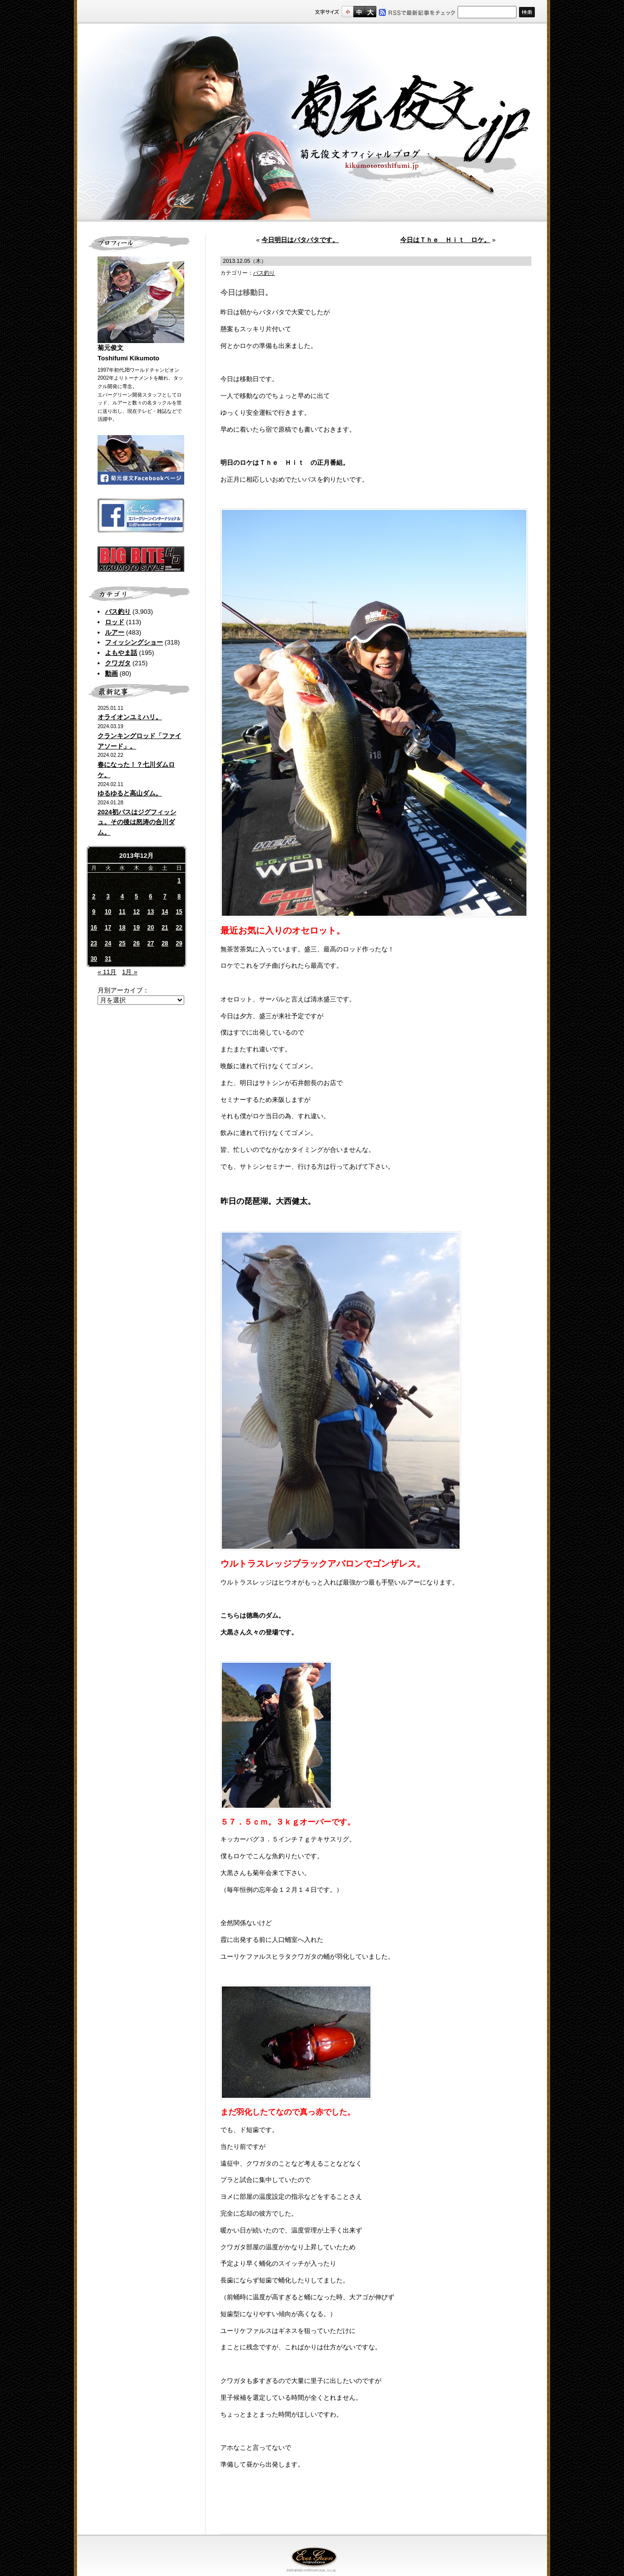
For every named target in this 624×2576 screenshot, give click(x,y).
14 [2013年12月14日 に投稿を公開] (164, 911)
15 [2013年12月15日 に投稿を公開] (179, 911)
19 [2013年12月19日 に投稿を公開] (136, 927)
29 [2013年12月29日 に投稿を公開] (179, 943)
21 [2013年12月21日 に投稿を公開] (164, 927)
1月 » (129, 972)
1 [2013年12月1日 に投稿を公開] (179, 880)
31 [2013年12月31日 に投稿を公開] (107, 958)
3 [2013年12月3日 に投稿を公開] (108, 896)
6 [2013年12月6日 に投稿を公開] (151, 896)
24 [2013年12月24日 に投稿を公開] (107, 943)
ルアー (114, 632)
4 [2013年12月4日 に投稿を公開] (122, 896)
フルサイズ (370, 11)
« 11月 (107, 972)
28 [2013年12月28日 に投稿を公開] (164, 943)
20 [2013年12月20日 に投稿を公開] (150, 927)
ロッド (114, 622)
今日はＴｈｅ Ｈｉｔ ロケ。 (445, 240)
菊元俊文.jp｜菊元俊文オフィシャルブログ (312, 122)
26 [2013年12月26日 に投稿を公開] (136, 943)
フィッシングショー (134, 642)
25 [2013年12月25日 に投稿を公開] (122, 943)
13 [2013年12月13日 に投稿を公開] (150, 911)
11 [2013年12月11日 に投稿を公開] (122, 911)
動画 (111, 673)
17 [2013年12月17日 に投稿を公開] (107, 927)
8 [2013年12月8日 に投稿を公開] (179, 896)
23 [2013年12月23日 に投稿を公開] (94, 943)
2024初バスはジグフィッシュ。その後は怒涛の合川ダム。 (137, 822)
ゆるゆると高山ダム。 (130, 793)
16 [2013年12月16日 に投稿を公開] (94, 927)
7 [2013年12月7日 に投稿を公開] (165, 896)
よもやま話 (121, 652)
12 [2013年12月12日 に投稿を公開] (136, 911)
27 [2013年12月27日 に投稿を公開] (150, 943)
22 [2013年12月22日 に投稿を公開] (179, 927)
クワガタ (118, 663)
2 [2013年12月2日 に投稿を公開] (94, 896)
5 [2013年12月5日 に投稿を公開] (136, 896)
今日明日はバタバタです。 (300, 240)
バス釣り (118, 611)
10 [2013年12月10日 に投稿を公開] (107, 911)
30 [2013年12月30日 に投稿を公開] (94, 958)
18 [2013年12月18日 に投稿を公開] (122, 927)
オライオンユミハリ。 (130, 717)
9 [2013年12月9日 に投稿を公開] (94, 911)
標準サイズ (347, 11)
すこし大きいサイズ (358, 11)
